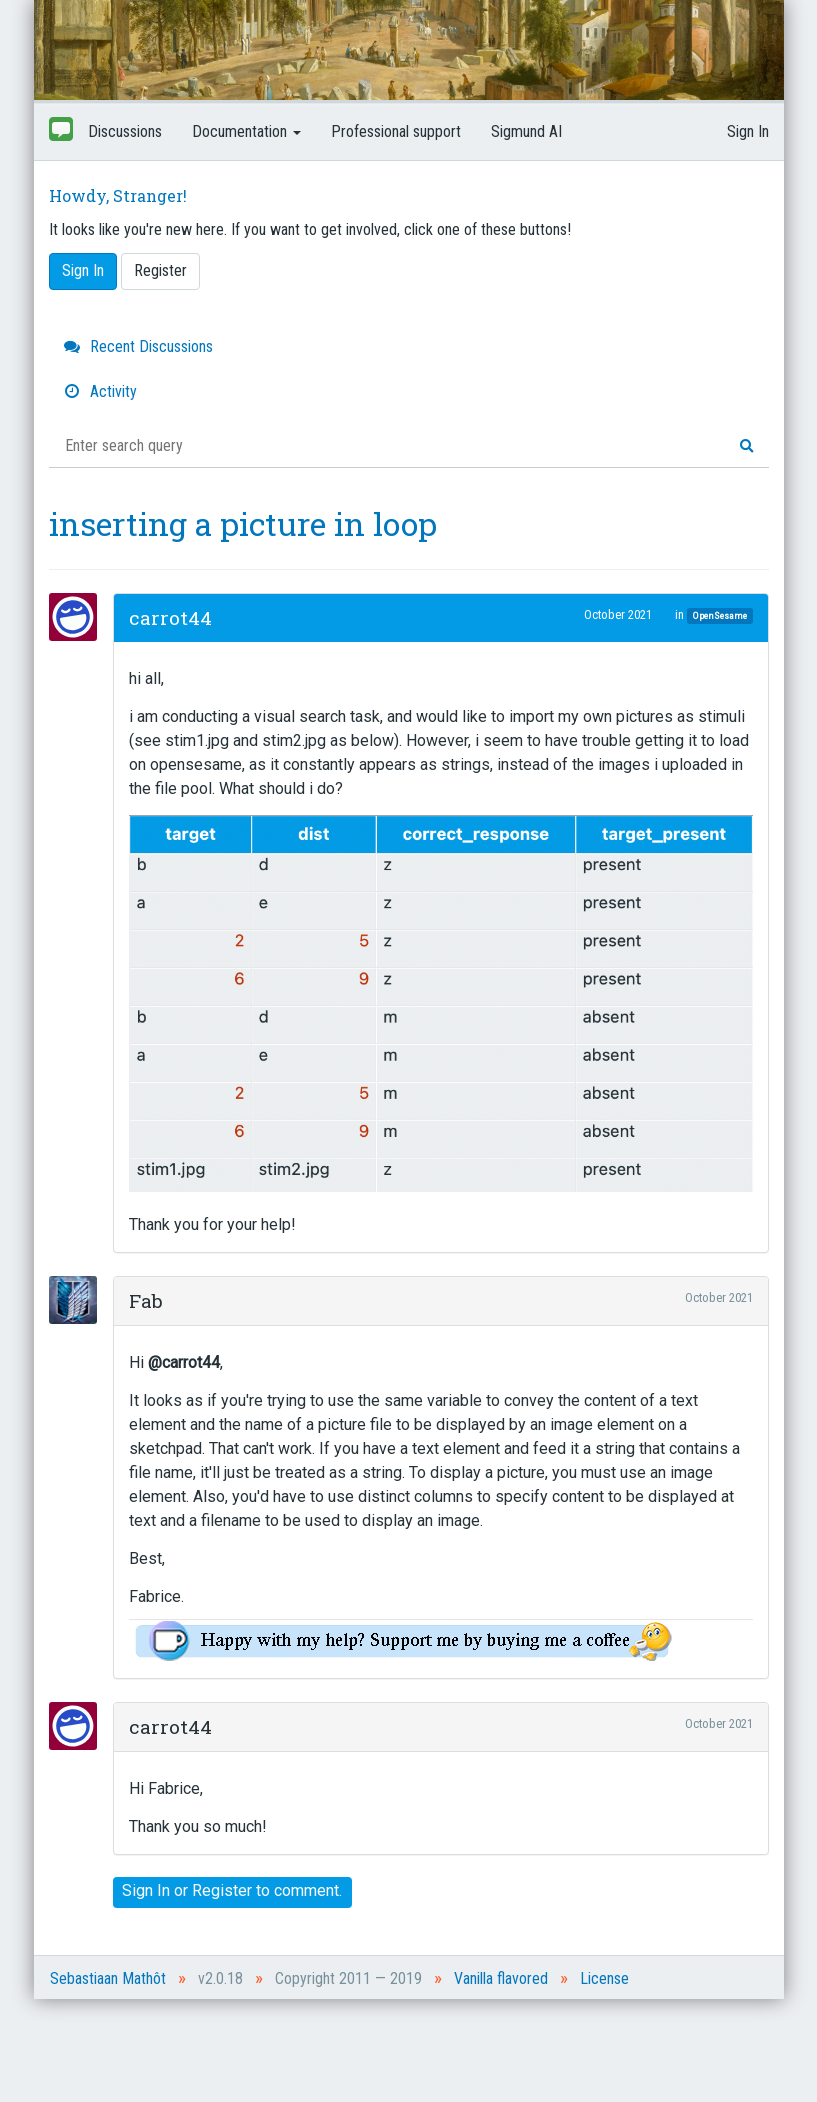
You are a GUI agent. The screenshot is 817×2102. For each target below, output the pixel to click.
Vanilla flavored (501, 1978)
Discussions (125, 131)
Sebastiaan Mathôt (108, 1978)
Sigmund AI (526, 131)
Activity (100, 391)
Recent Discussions (138, 346)
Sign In (748, 131)
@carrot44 (184, 1362)
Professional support (396, 131)
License (604, 1978)
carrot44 (170, 617)
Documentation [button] (246, 131)
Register (160, 270)
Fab (146, 1300)
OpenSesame (720, 615)
